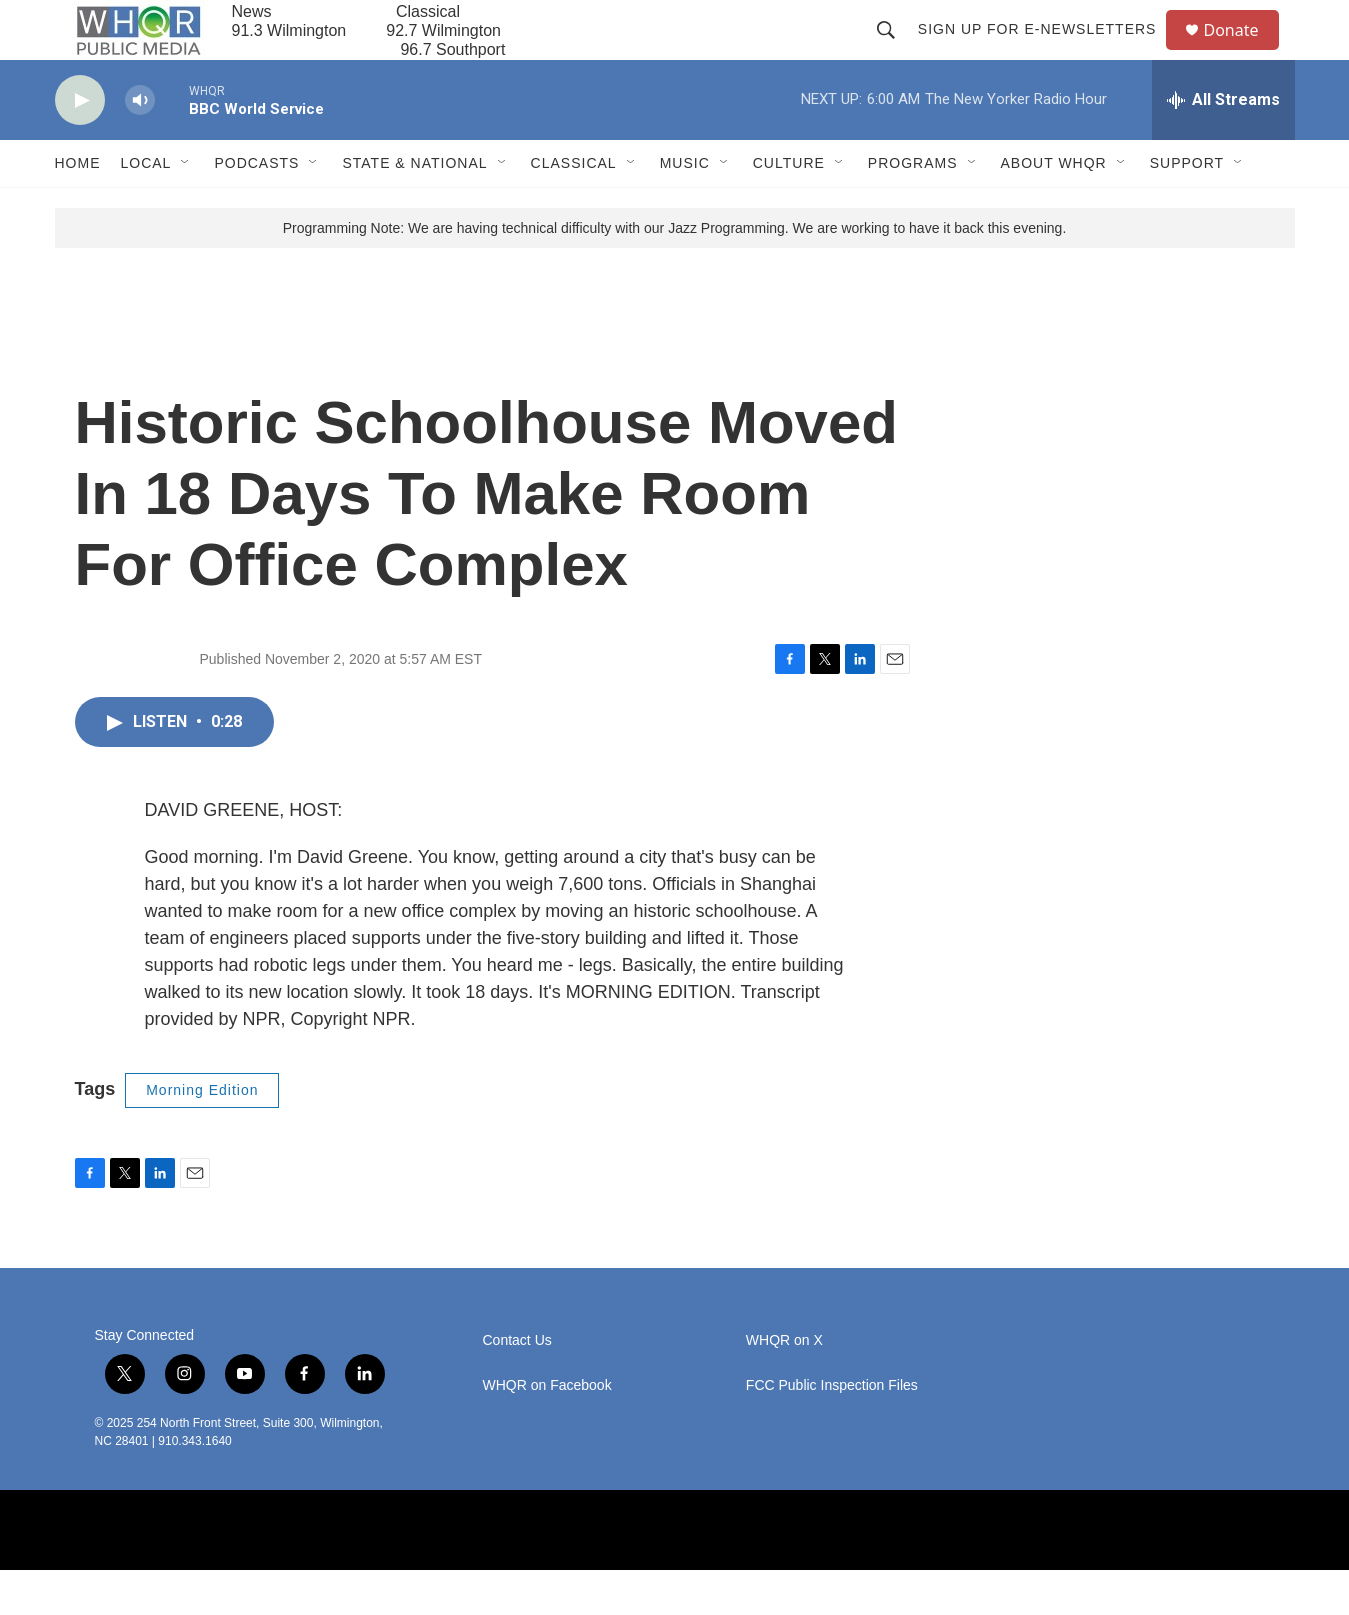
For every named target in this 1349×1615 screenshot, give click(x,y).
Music (685, 208)
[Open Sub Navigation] (186, 208)
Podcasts (256, 208)
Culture (789, 208)
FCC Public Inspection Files (832, 1430)
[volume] (140, 145)
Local (146, 208)
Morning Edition (202, 1135)
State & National (414, 208)
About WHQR (1054, 208)
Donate (1244, 52)
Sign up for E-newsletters (1046, 52)
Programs (913, 208)
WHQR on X (784, 1385)
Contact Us (517, 1385)
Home (78, 208)
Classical (574, 208)
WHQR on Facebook (547, 1430)
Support (1187, 208)
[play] (80, 145)
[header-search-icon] (895, 52)
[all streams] (1223, 145)
